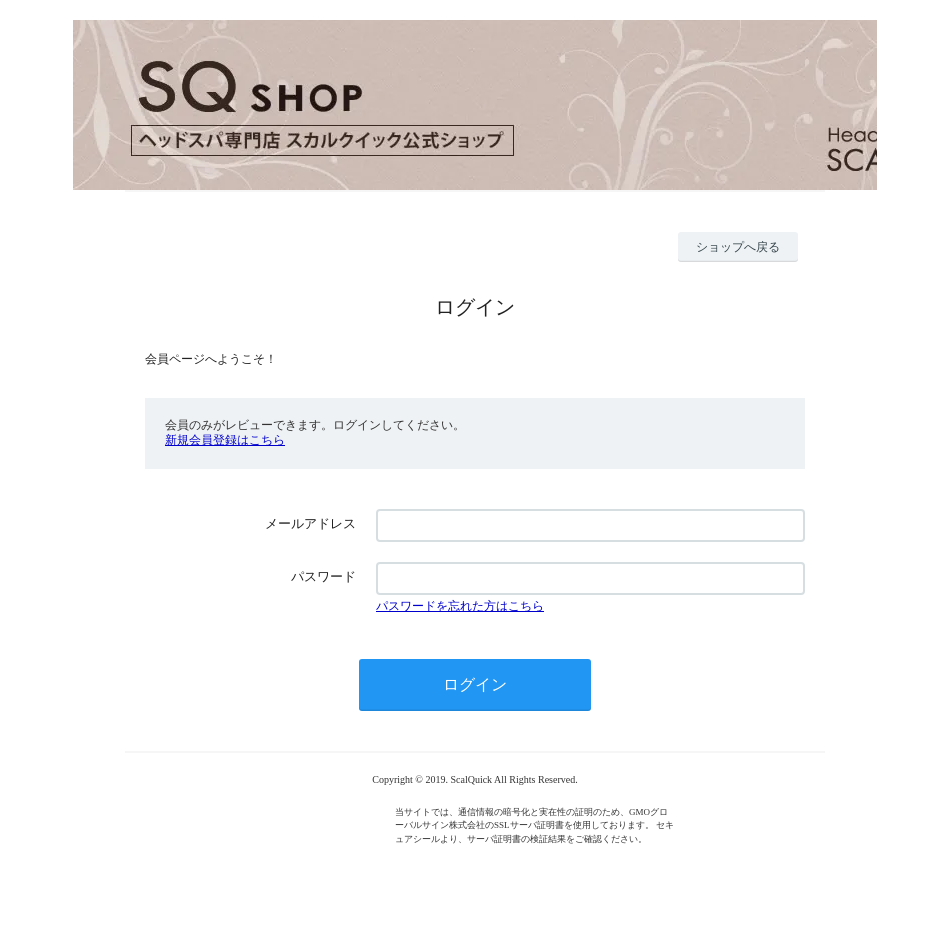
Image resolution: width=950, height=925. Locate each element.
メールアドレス (310, 523)
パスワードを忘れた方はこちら (460, 606)
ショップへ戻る (738, 247)
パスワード (323, 576)
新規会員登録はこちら (225, 440)
